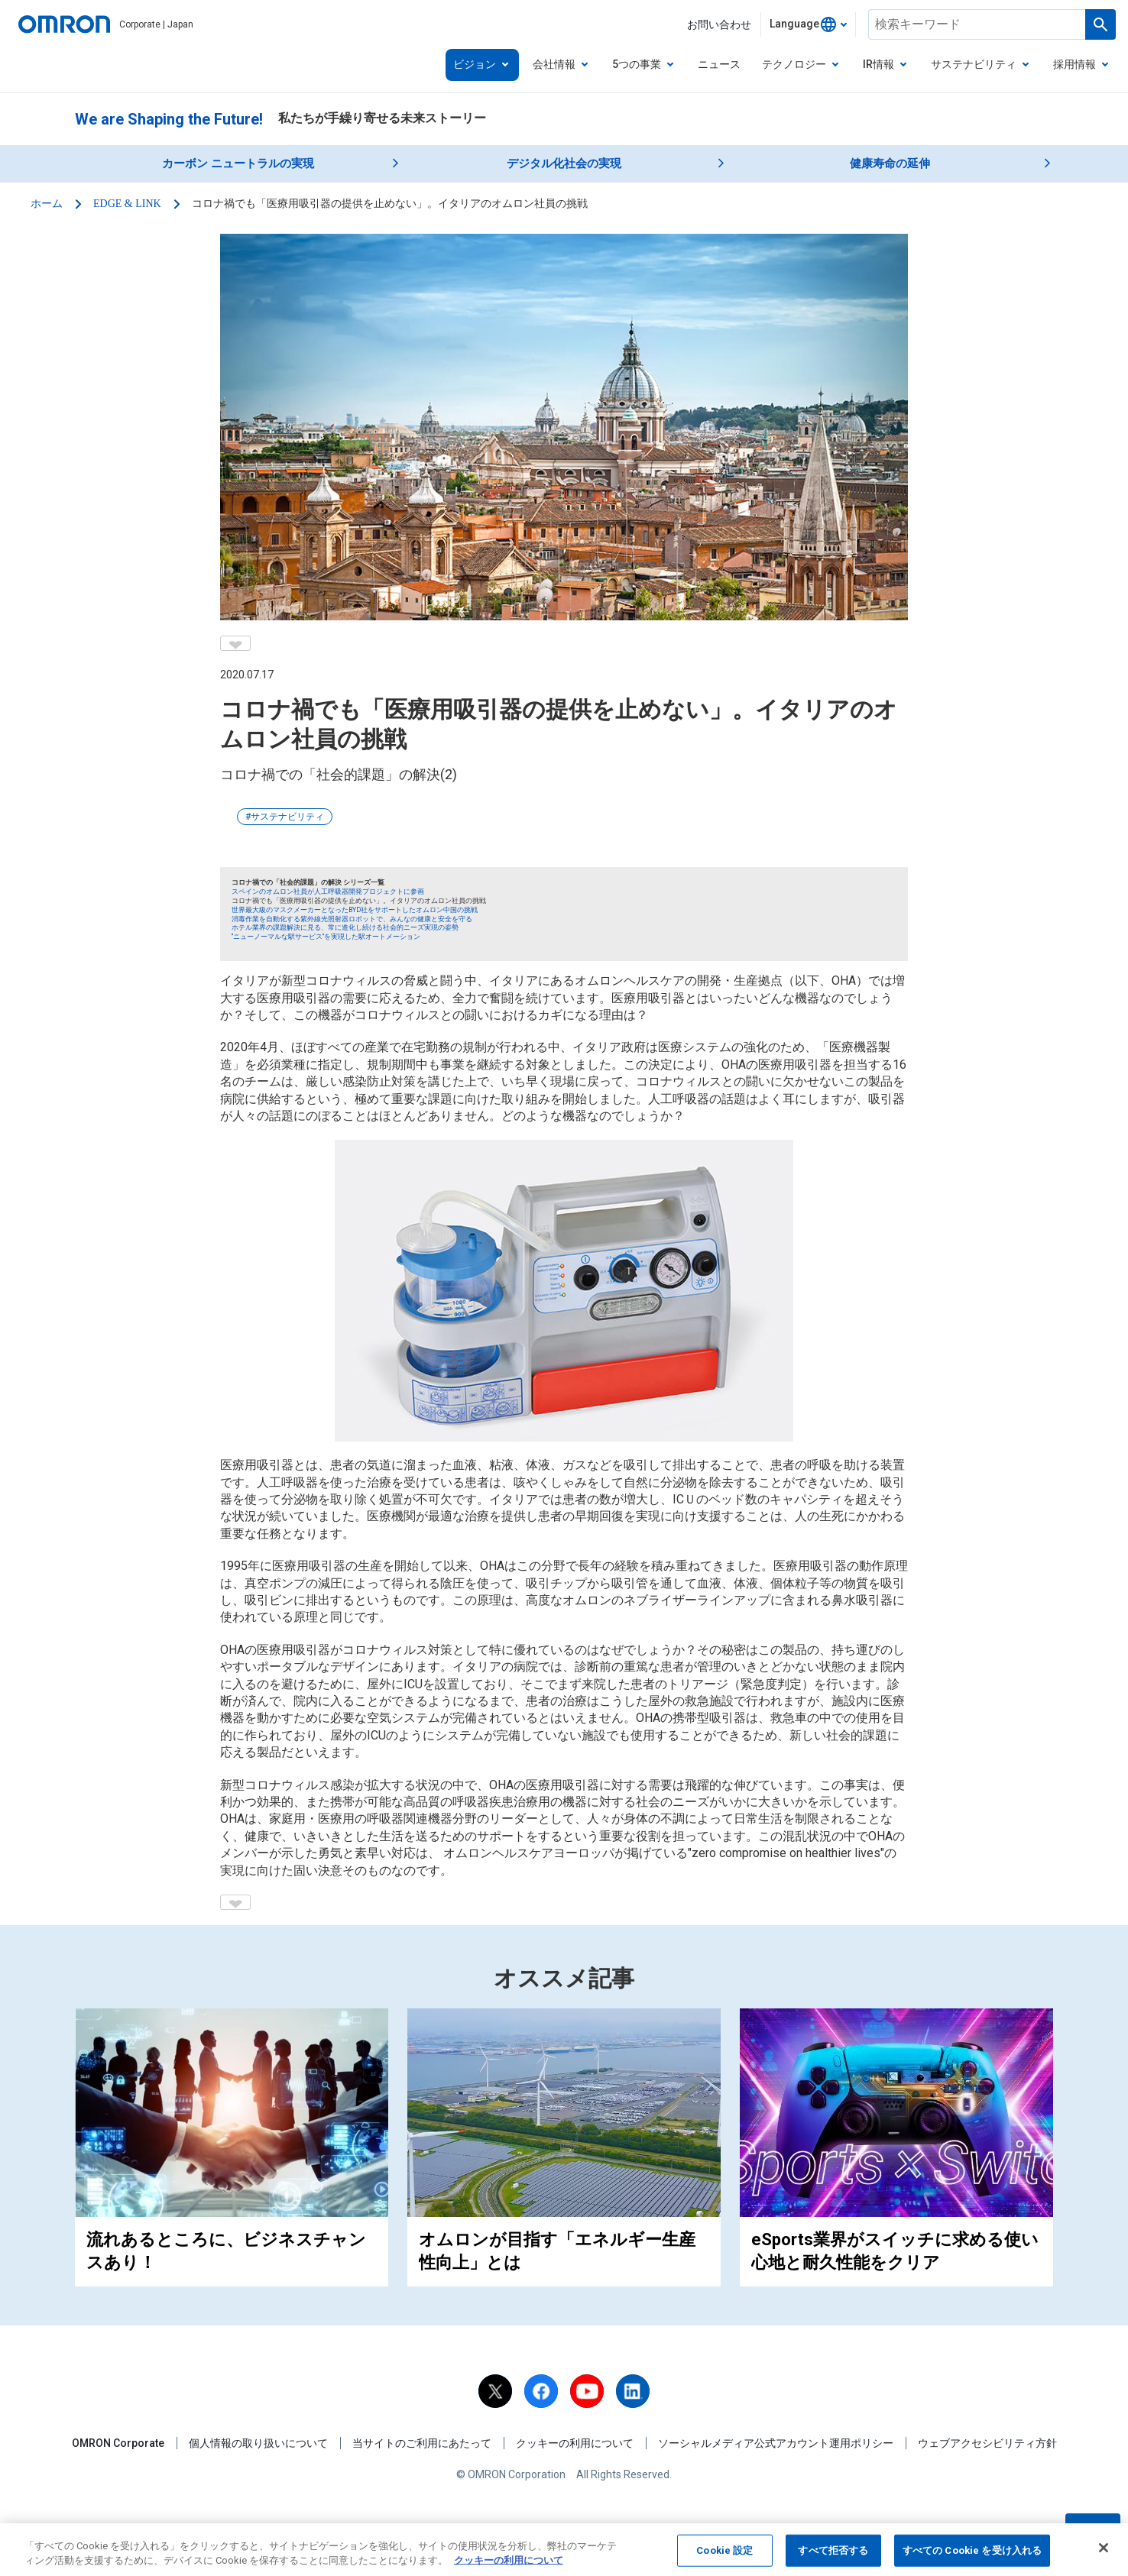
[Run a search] (1100, 24)
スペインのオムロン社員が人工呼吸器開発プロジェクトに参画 (328, 891)
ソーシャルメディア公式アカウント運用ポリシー (775, 2443)
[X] (495, 2391)
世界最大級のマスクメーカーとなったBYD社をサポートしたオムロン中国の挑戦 (355, 910)
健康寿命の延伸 (890, 163)
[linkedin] (633, 2391)
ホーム (47, 203)
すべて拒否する (833, 2559)
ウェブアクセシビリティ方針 (987, 2443)
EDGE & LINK (127, 203)
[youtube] (587, 2391)
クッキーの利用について (575, 2443)
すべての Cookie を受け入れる (972, 2559)
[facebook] (541, 2391)
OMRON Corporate (118, 2443)
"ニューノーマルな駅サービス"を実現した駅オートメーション (326, 936)
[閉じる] (1103, 2557)
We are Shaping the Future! (169, 119)
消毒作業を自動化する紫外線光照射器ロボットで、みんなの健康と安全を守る (352, 919)
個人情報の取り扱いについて (258, 2443)
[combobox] (808, 24)
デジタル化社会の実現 (564, 163)
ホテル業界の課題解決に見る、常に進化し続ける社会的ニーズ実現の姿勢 (345, 927)
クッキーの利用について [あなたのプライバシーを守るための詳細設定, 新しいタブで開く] (508, 2569)
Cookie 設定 (724, 2559)
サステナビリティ (287, 816)
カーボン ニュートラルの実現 (238, 163)
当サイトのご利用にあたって (421, 2443)
